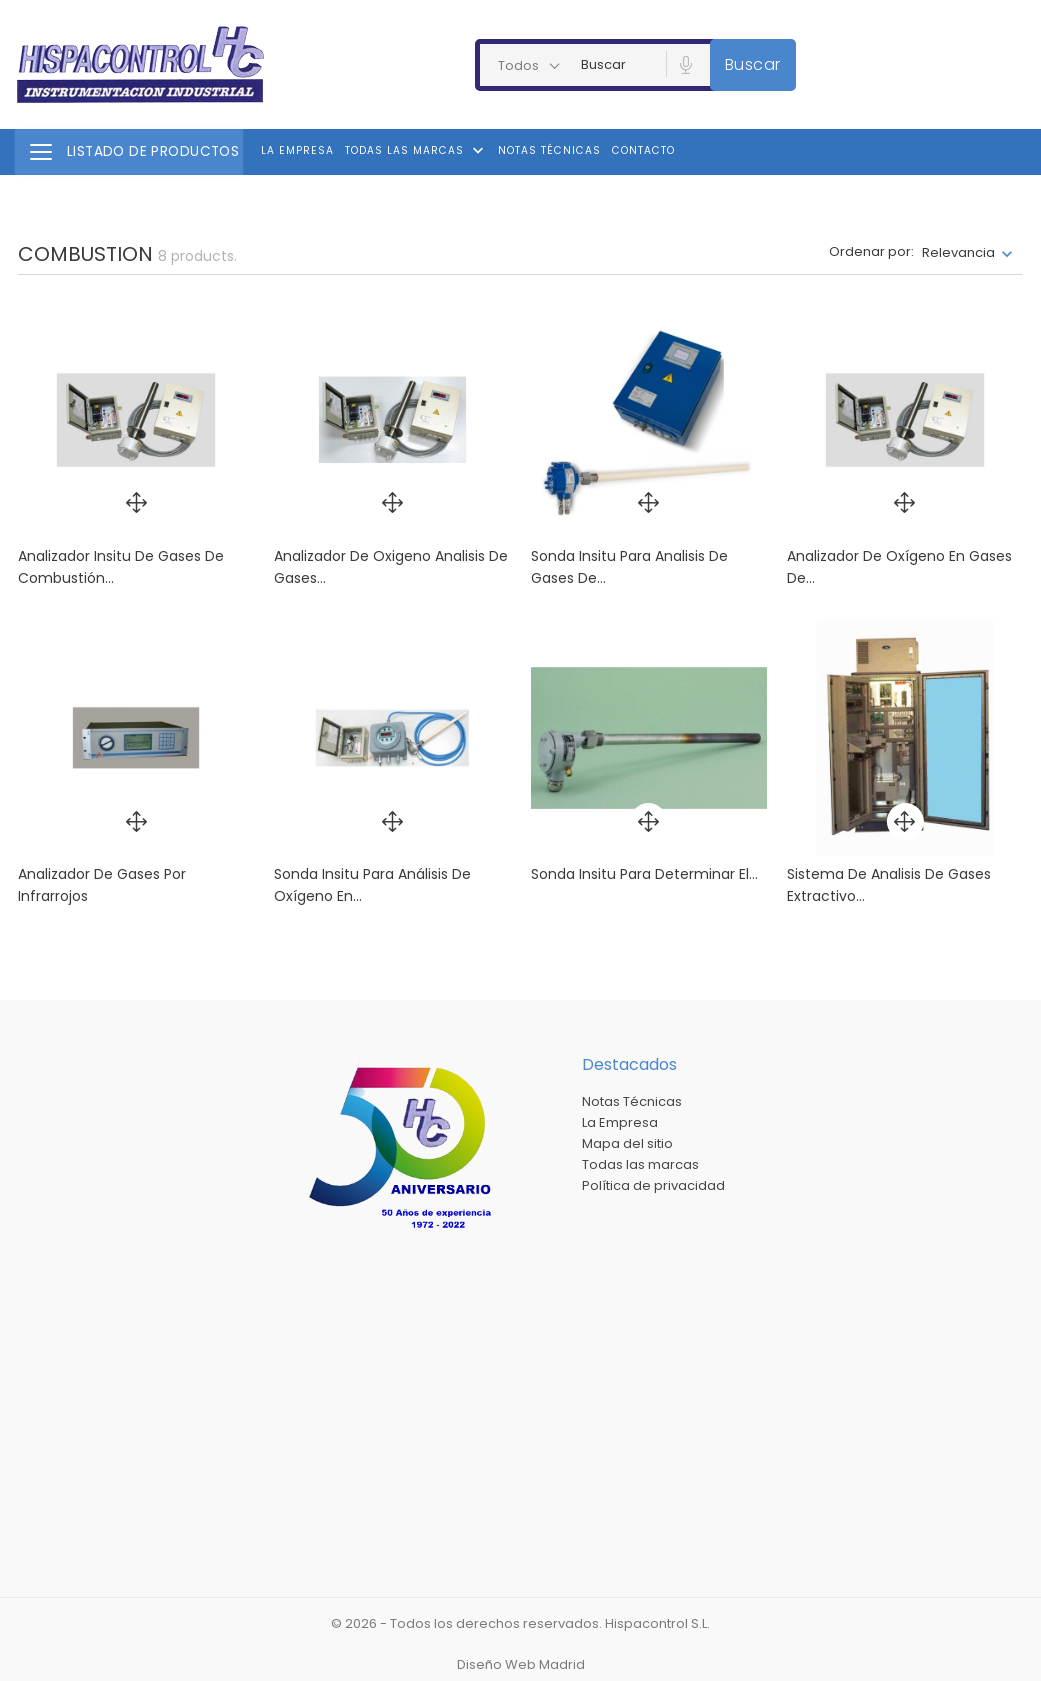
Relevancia (958, 252)
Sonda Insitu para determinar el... (644, 874)
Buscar (753, 64)
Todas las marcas (416, 151)
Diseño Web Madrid (521, 1664)
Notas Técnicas (549, 150)
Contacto (643, 150)
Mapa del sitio (627, 1143)
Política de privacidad (653, 1185)
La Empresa (297, 150)
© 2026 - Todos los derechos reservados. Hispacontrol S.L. (520, 1623)
